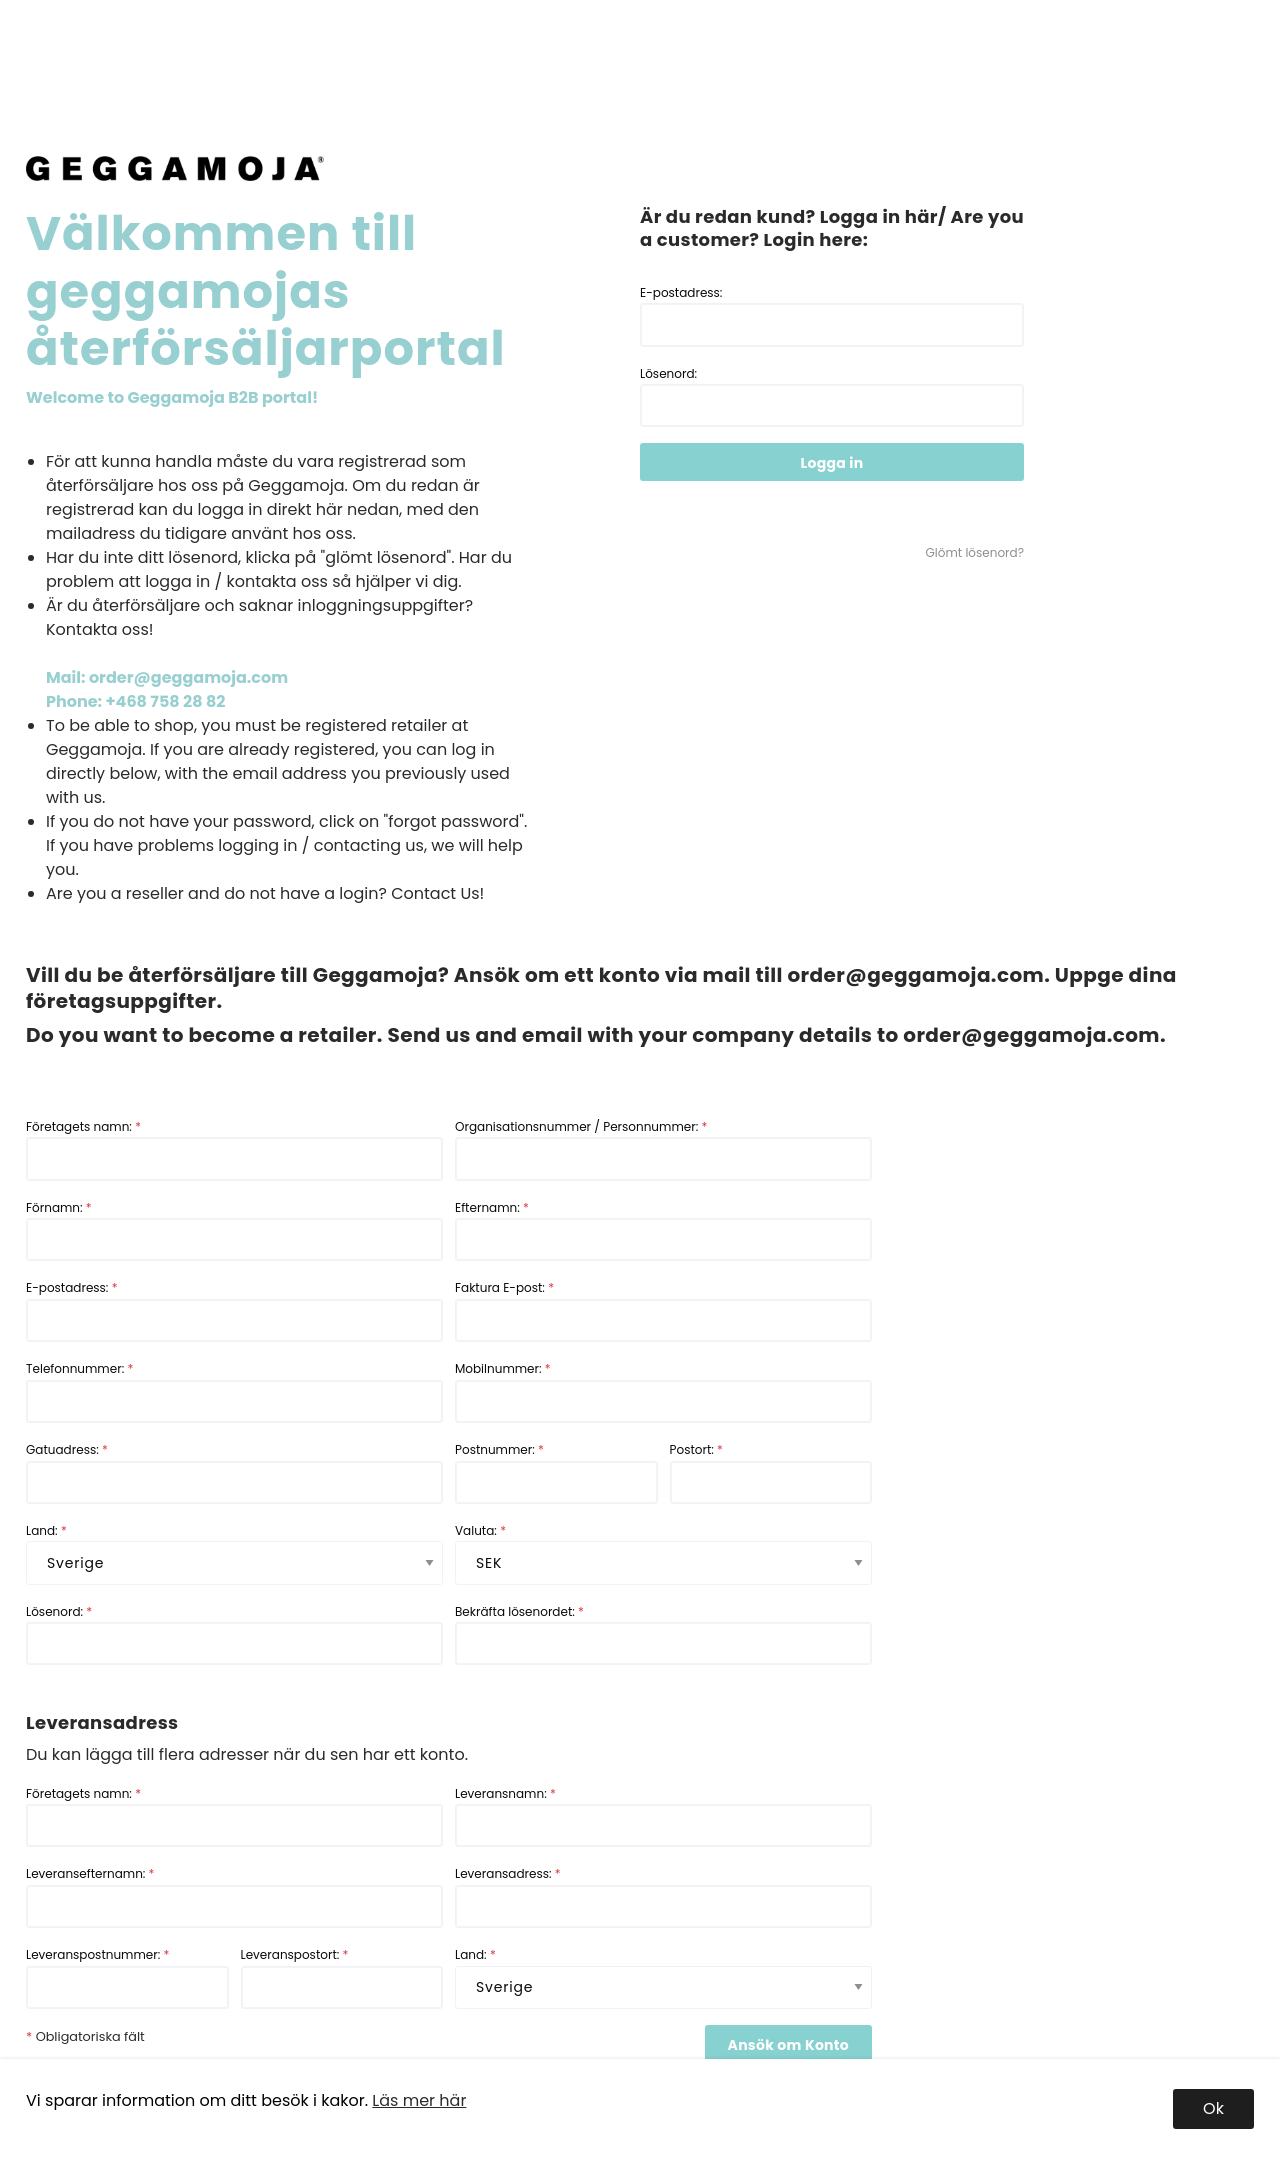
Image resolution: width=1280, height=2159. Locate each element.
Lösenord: (832, 396)
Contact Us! (437, 893)
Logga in (832, 463)
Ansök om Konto (788, 2045)
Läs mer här (419, 2100)
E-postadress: (832, 315)
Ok (1213, 2108)
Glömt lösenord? (975, 552)
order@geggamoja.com (915, 975)
